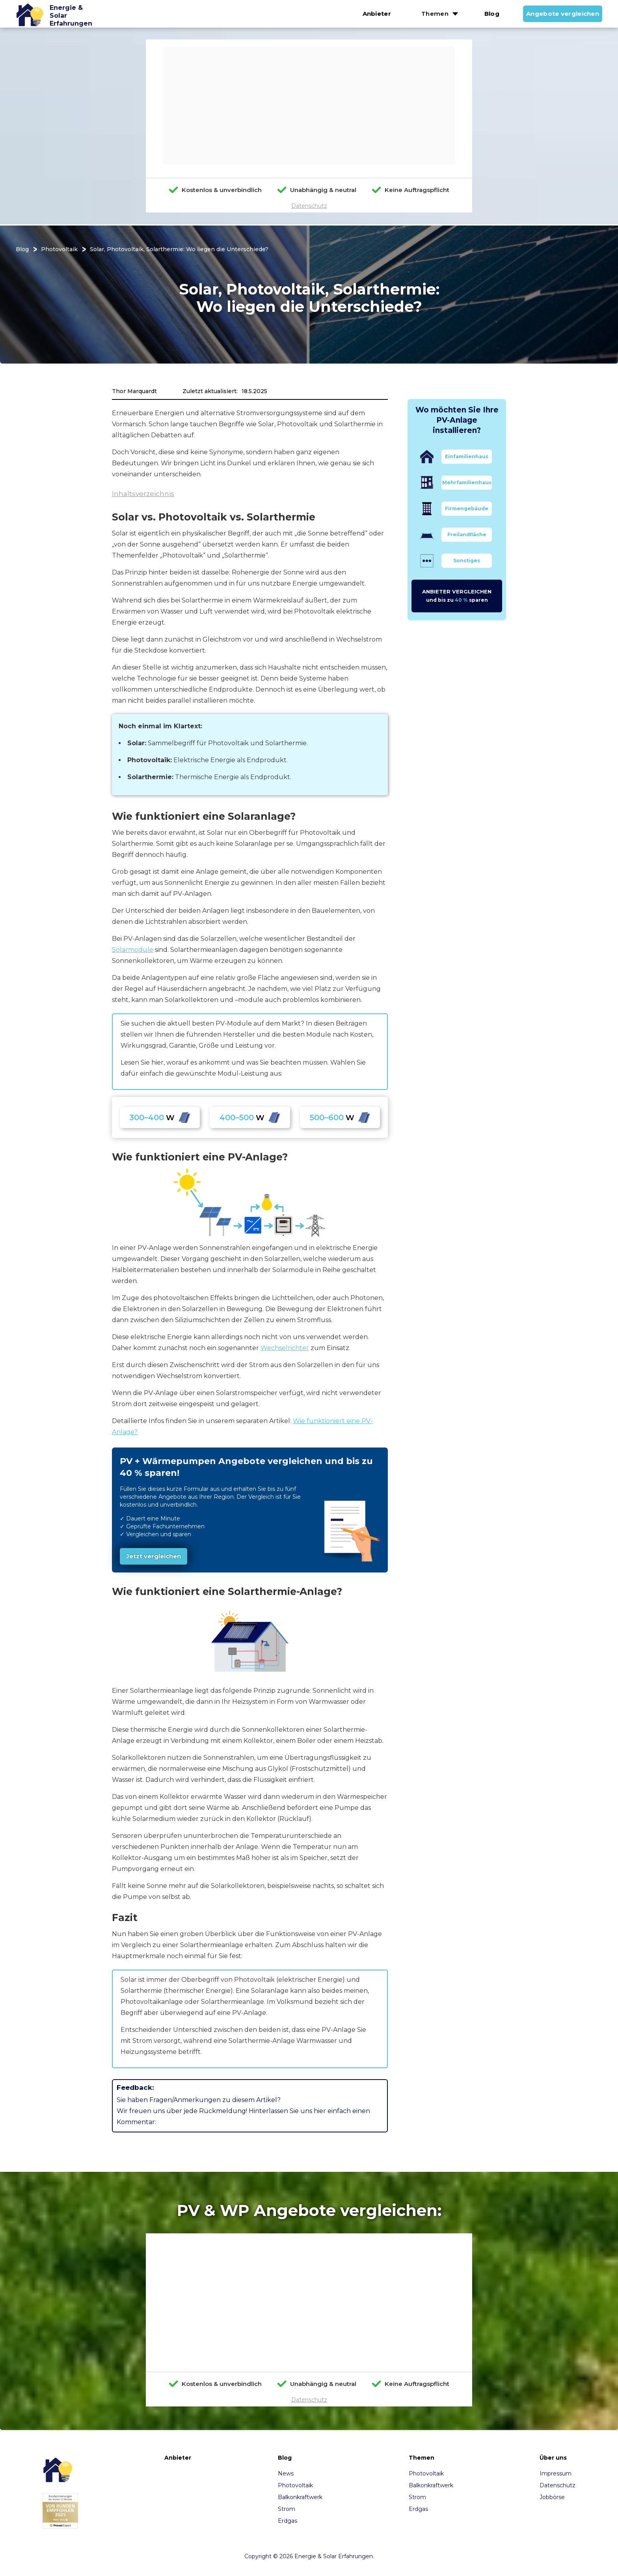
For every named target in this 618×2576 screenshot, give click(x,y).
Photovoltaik (59, 249)
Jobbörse (552, 2497)
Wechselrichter (285, 1348)
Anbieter (377, 13)
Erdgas (287, 2520)
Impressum (555, 2473)
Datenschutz (309, 205)
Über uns (553, 2457)
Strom (286, 2509)
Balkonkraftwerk (300, 2497)
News (286, 2473)
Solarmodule (132, 949)
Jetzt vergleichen (153, 1556)
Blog (491, 13)
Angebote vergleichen (562, 13)
